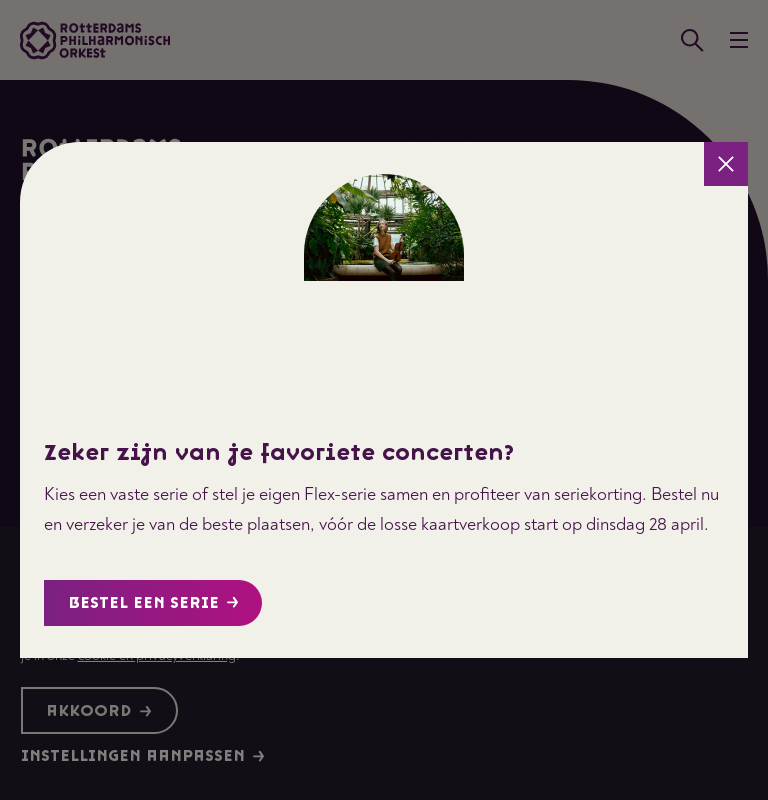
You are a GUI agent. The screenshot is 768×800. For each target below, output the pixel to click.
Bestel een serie (153, 603)
